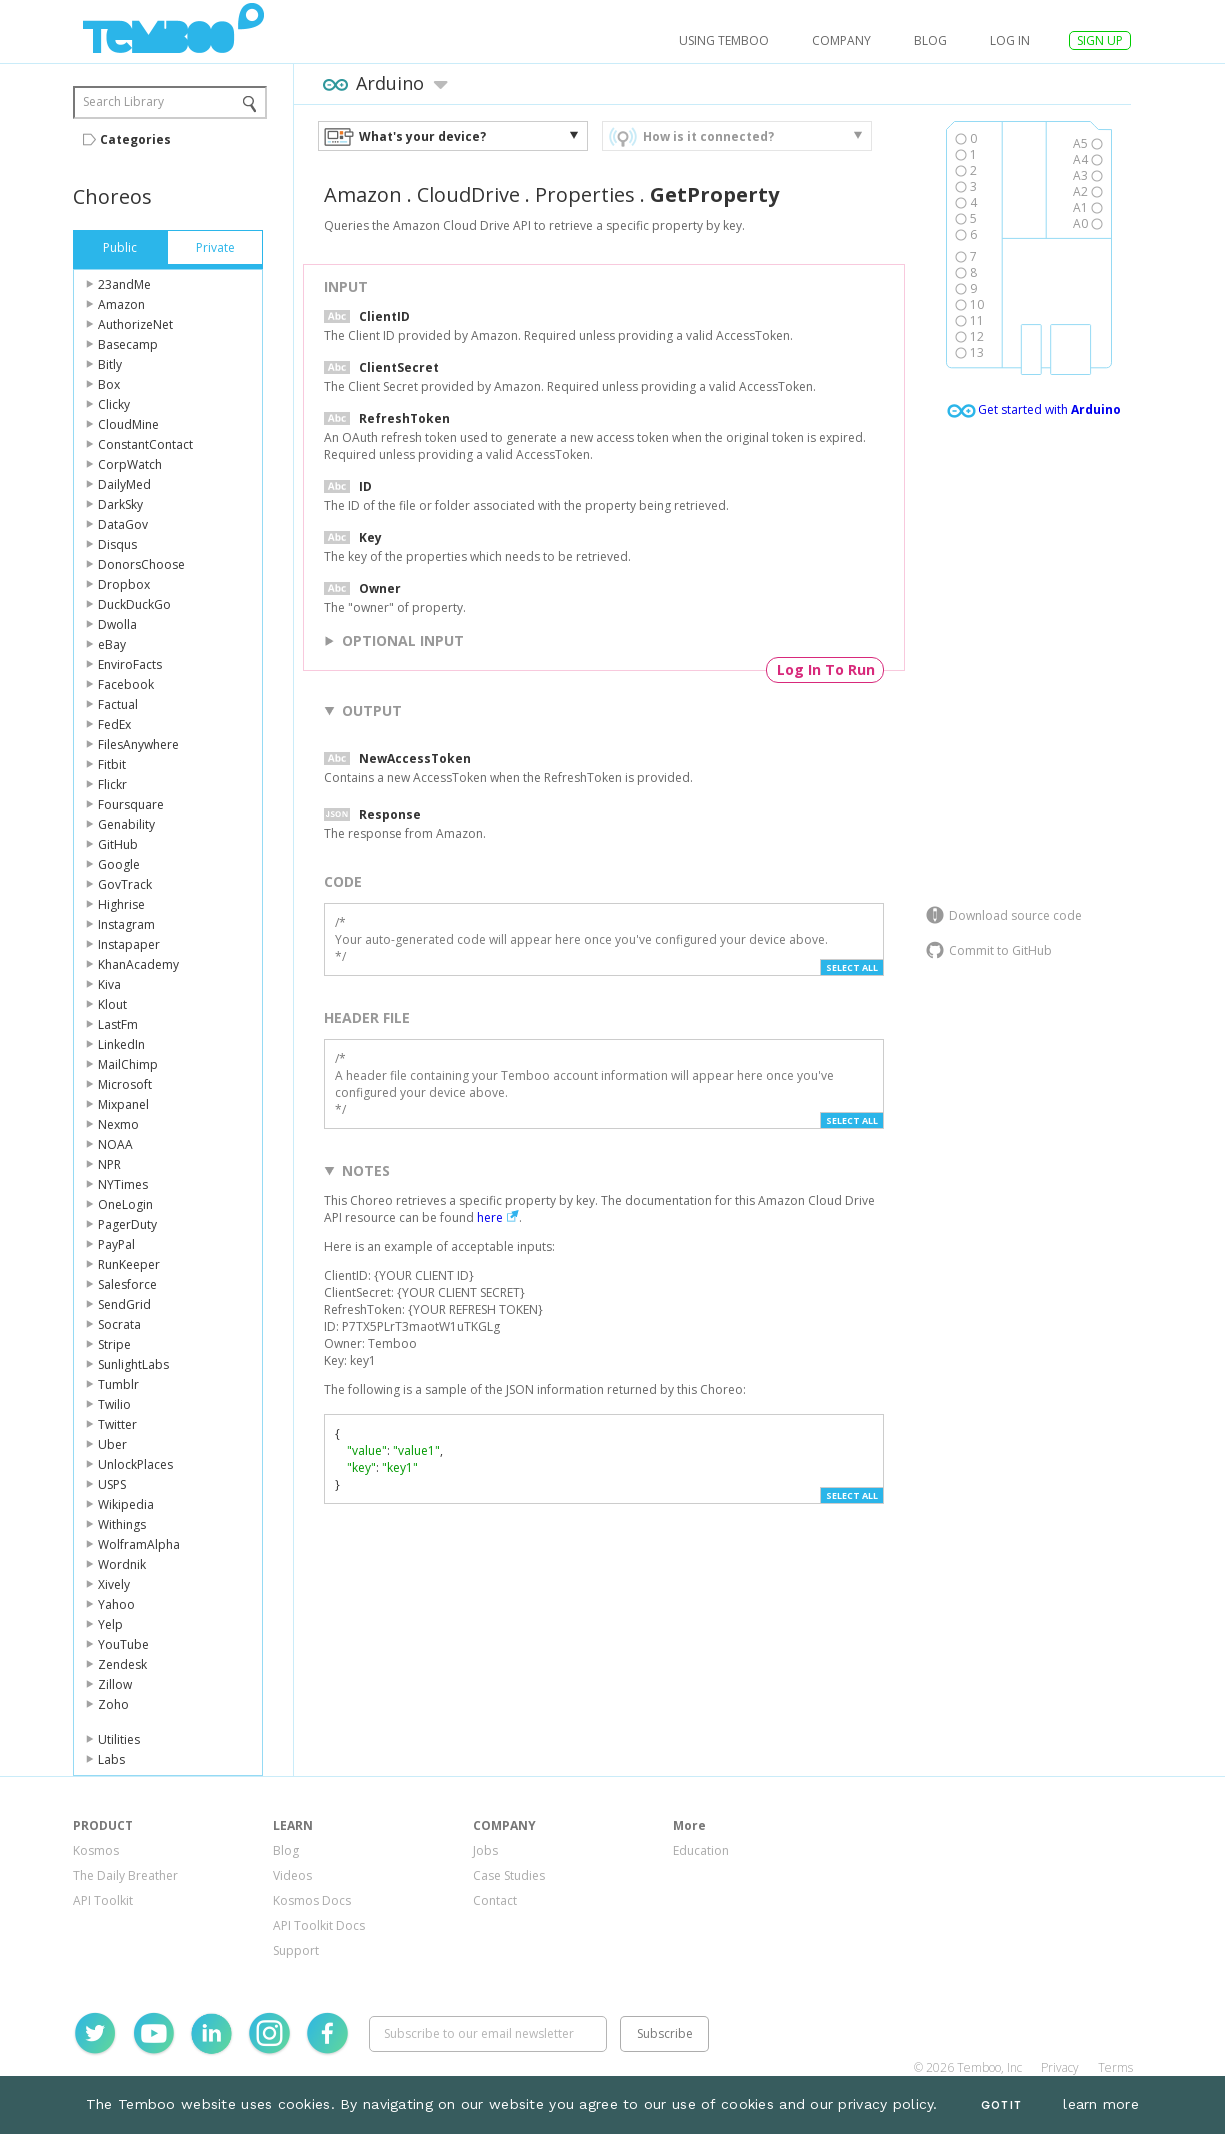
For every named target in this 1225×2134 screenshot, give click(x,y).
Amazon (121, 304)
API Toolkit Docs (319, 1925)
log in (1010, 40)
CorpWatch (130, 464)
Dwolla (117, 624)
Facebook (126, 684)
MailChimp (128, 1064)
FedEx (114, 724)
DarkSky (120, 504)
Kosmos (96, 1850)
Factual (118, 704)
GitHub (118, 844)
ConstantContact (145, 444)
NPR (109, 1164)
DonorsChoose (141, 564)
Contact (495, 1900)
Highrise (121, 904)
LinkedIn (121, 1044)
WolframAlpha (139, 1544)
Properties (585, 194)
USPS (112, 1484)
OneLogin (125, 1204)
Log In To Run (826, 669)
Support (296, 1950)
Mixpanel (123, 1104)
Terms (1115, 2067)
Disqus (117, 544)
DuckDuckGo (134, 604)
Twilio (114, 1404)
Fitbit (112, 764)
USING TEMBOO (724, 40)
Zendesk (122, 1664)
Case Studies (509, 1875)
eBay (112, 644)
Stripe (114, 1344)
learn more (1101, 2104)
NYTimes (123, 1184)
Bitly (110, 364)
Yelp (110, 1624)
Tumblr (118, 1384)
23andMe (124, 284)
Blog (930, 40)
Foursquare (131, 804)
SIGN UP (1100, 40)
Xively (114, 1584)
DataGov (123, 524)
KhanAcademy (138, 964)
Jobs (485, 1850)
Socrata (119, 1324)
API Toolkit (103, 1900)
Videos (292, 1875)
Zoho (113, 1704)
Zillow (115, 1684)
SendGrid (124, 1304)
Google (119, 864)
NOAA (115, 1144)
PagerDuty (127, 1224)
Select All (852, 967)
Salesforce (127, 1284)
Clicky (114, 404)
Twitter (117, 1424)
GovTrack (125, 884)
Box (109, 384)
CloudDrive (468, 194)
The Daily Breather (125, 1875)
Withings (122, 1524)
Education (701, 1850)
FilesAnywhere (138, 744)
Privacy (1060, 2067)
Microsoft (125, 1084)
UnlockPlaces (135, 1464)
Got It (1001, 2105)
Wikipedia (126, 1504)
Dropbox (124, 584)
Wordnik (122, 1564)
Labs (111, 1759)
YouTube (123, 1644)
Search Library (123, 101)
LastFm (118, 1024)
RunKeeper (129, 1264)
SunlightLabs (133, 1364)
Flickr (112, 784)
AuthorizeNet (135, 324)
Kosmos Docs (312, 1900)
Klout (112, 1004)
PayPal (116, 1244)
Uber (112, 1444)
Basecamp (128, 344)
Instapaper (129, 944)
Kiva (109, 984)
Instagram (126, 924)
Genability (126, 824)
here (490, 1217)
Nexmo (118, 1124)
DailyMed (124, 484)
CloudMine (128, 424)
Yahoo (116, 1604)
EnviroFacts (130, 664)
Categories (135, 139)
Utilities (119, 1739)
